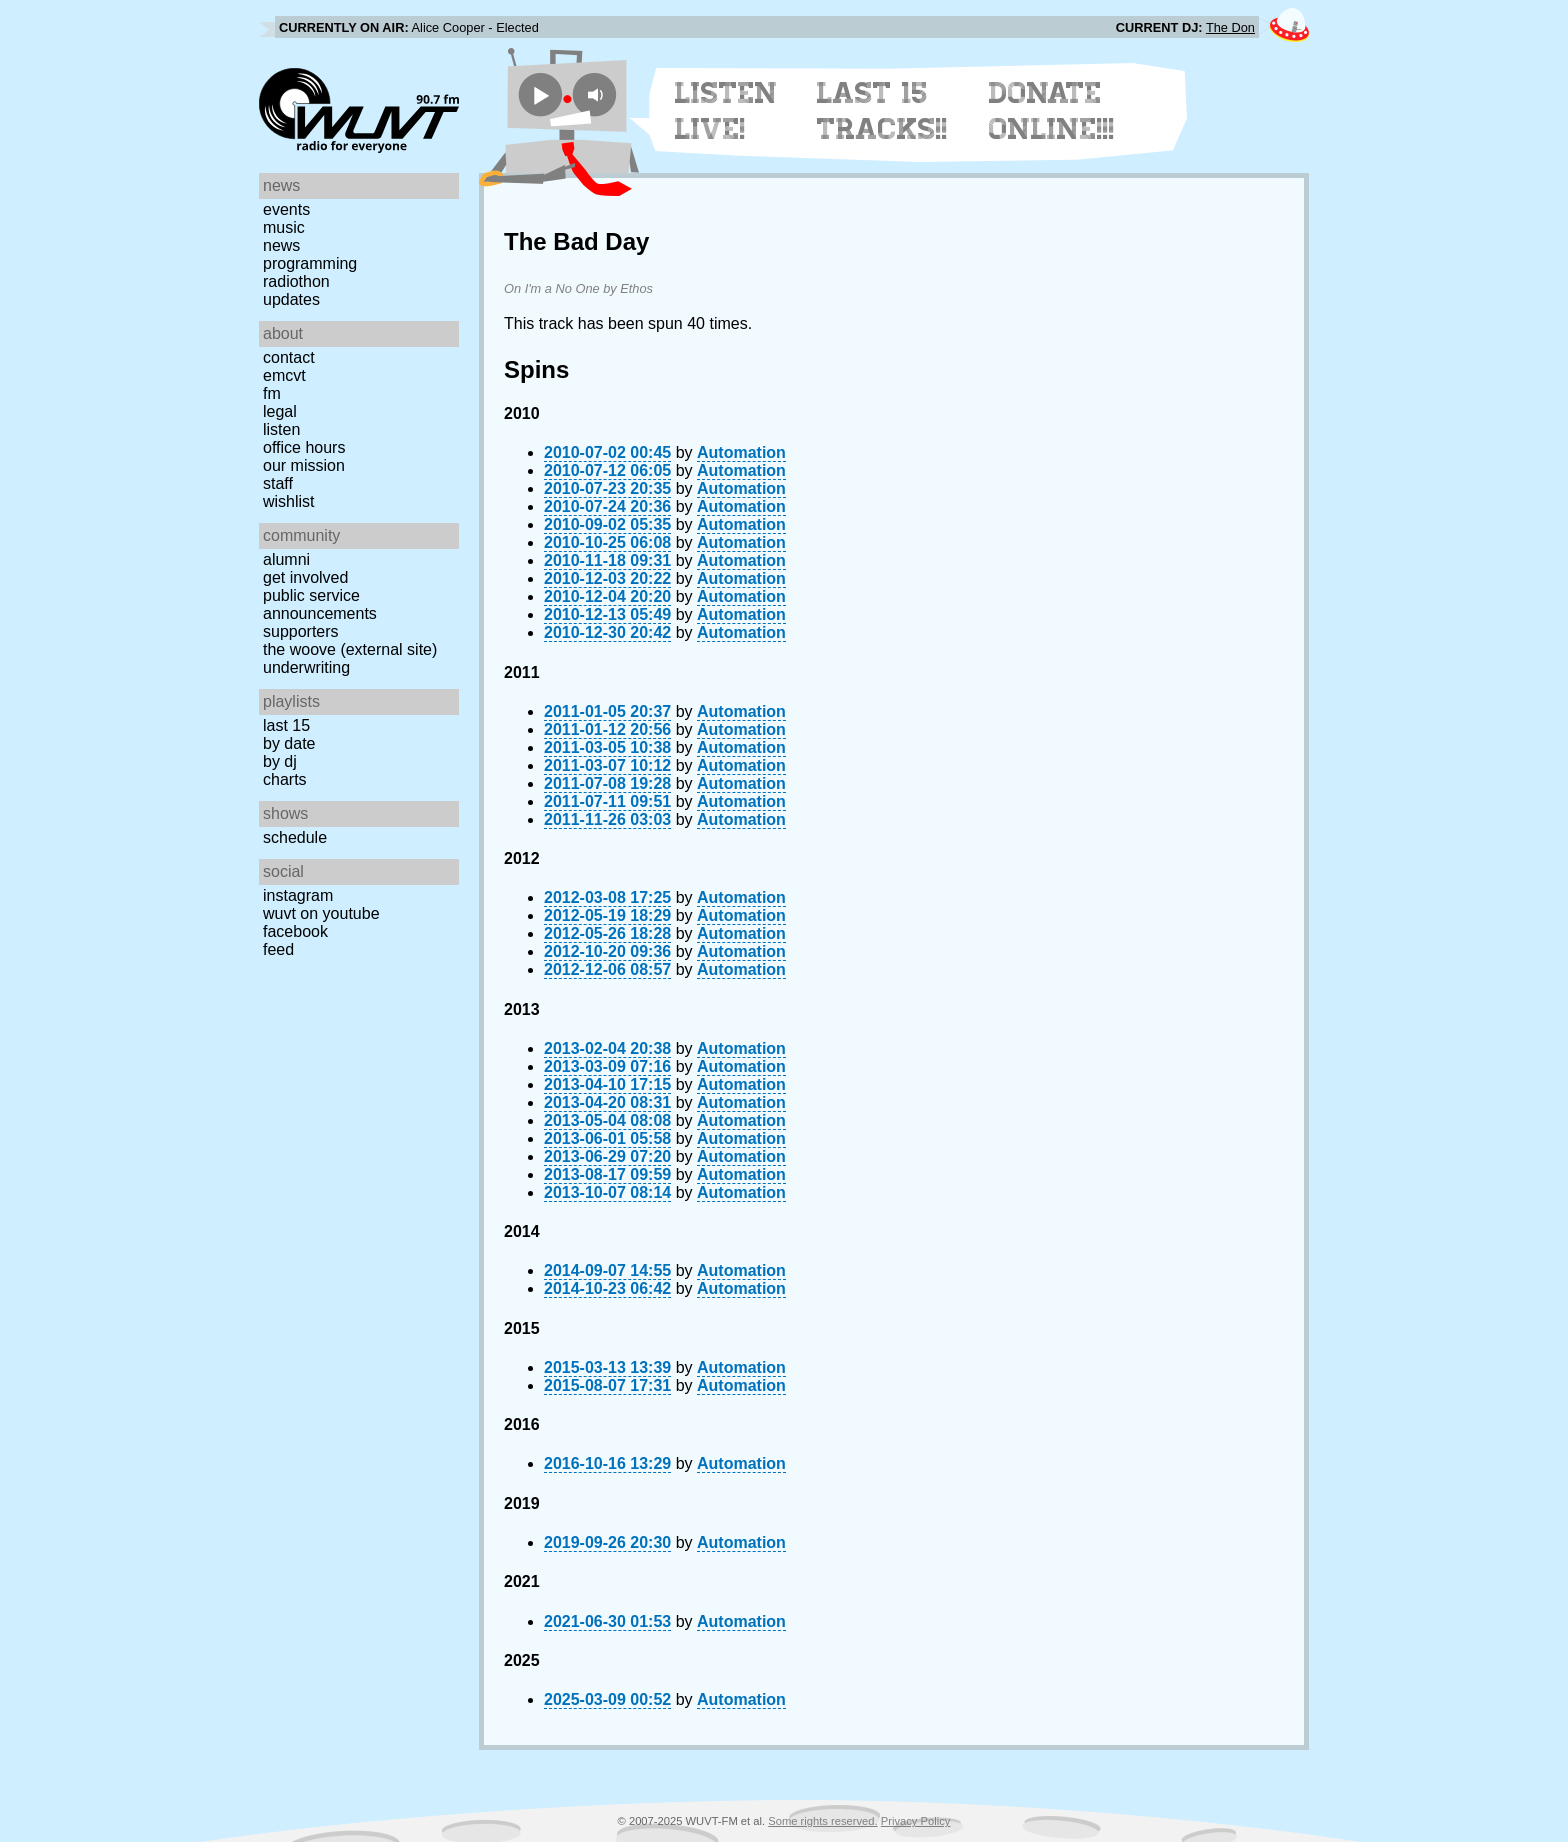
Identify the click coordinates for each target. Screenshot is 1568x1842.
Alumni (286, 559)
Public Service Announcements (320, 604)
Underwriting (306, 667)
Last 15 (286, 725)
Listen (281, 429)
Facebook (295, 931)
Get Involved (305, 577)
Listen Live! (726, 111)
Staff (278, 483)
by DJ (280, 761)
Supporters (301, 631)
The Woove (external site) (350, 649)
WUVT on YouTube (321, 913)
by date (289, 743)
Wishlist (289, 501)
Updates (291, 299)
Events (286, 209)
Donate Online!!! (1052, 111)
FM (272, 393)
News (281, 245)
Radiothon (296, 281)
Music (284, 227)
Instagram (298, 895)
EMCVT (284, 375)
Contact (289, 357)
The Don (1230, 27)
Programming (310, 263)
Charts (285, 779)
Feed (278, 949)
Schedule (295, 837)
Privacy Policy (916, 1821)
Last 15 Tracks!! (882, 111)
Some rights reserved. (822, 1821)
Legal (280, 411)
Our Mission (304, 465)
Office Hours (304, 447)
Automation (741, 452)
